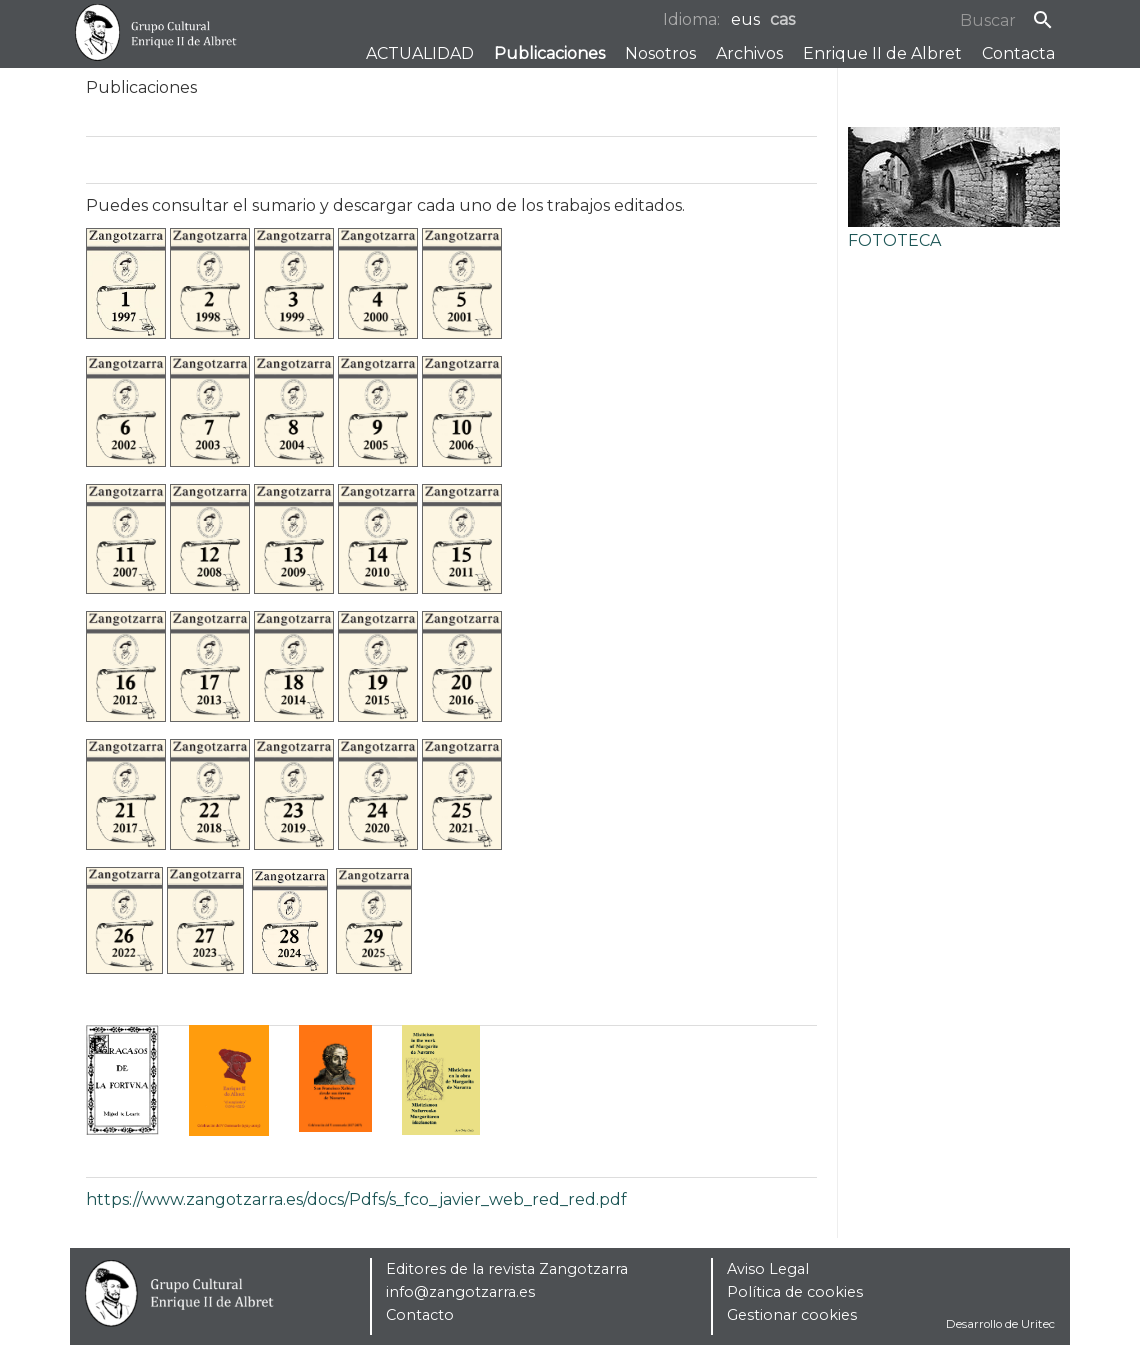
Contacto (420, 1315)
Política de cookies (795, 1292)
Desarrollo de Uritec (1000, 1324)
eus (745, 19)
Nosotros (660, 53)
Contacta (1018, 53)
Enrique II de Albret (882, 53)
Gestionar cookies (792, 1315)
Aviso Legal (768, 1269)
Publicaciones (549, 53)
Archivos (749, 53)
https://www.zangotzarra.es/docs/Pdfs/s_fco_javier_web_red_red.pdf (356, 1199)
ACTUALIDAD (420, 53)
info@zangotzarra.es (460, 1292)
